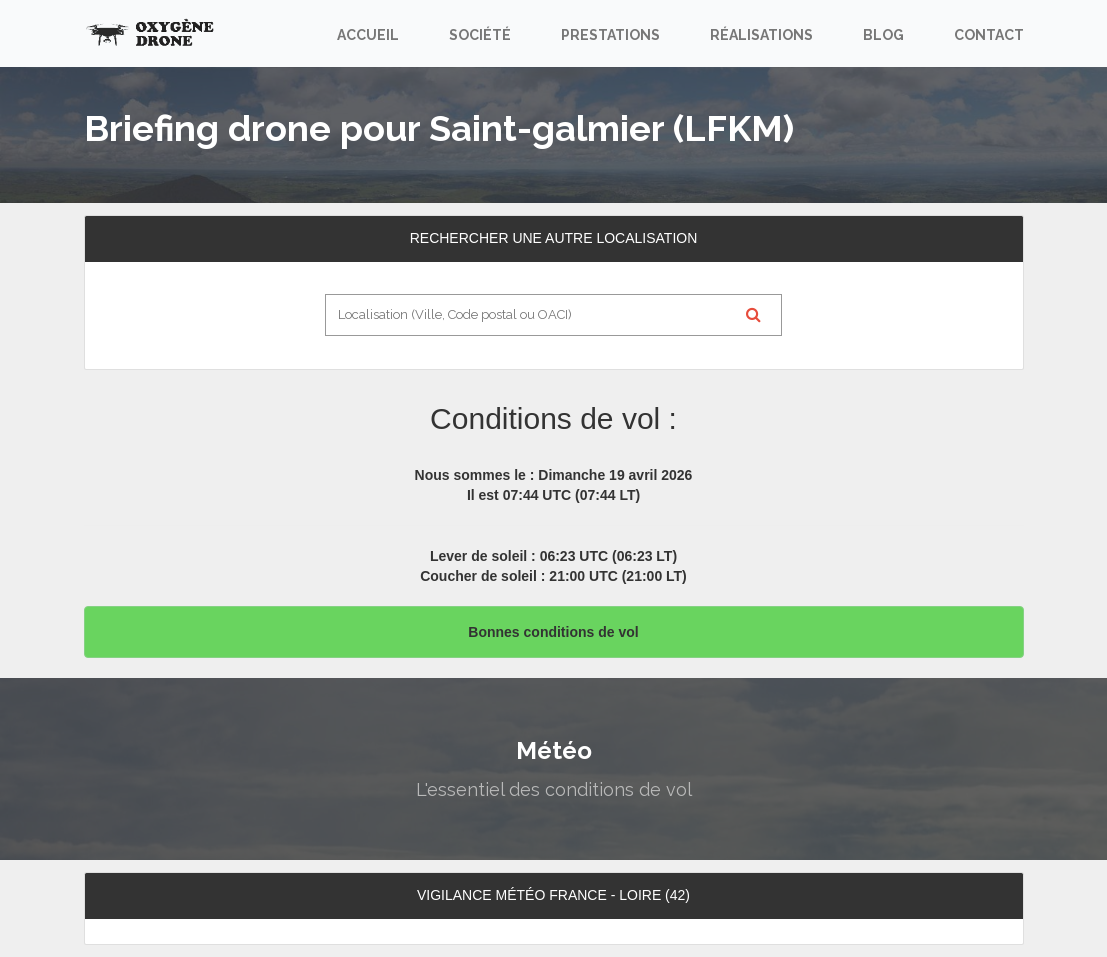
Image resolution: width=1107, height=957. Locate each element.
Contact (989, 35)
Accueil (368, 35)
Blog (883, 35)
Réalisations (761, 35)
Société (480, 35)
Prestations (610, 35)
